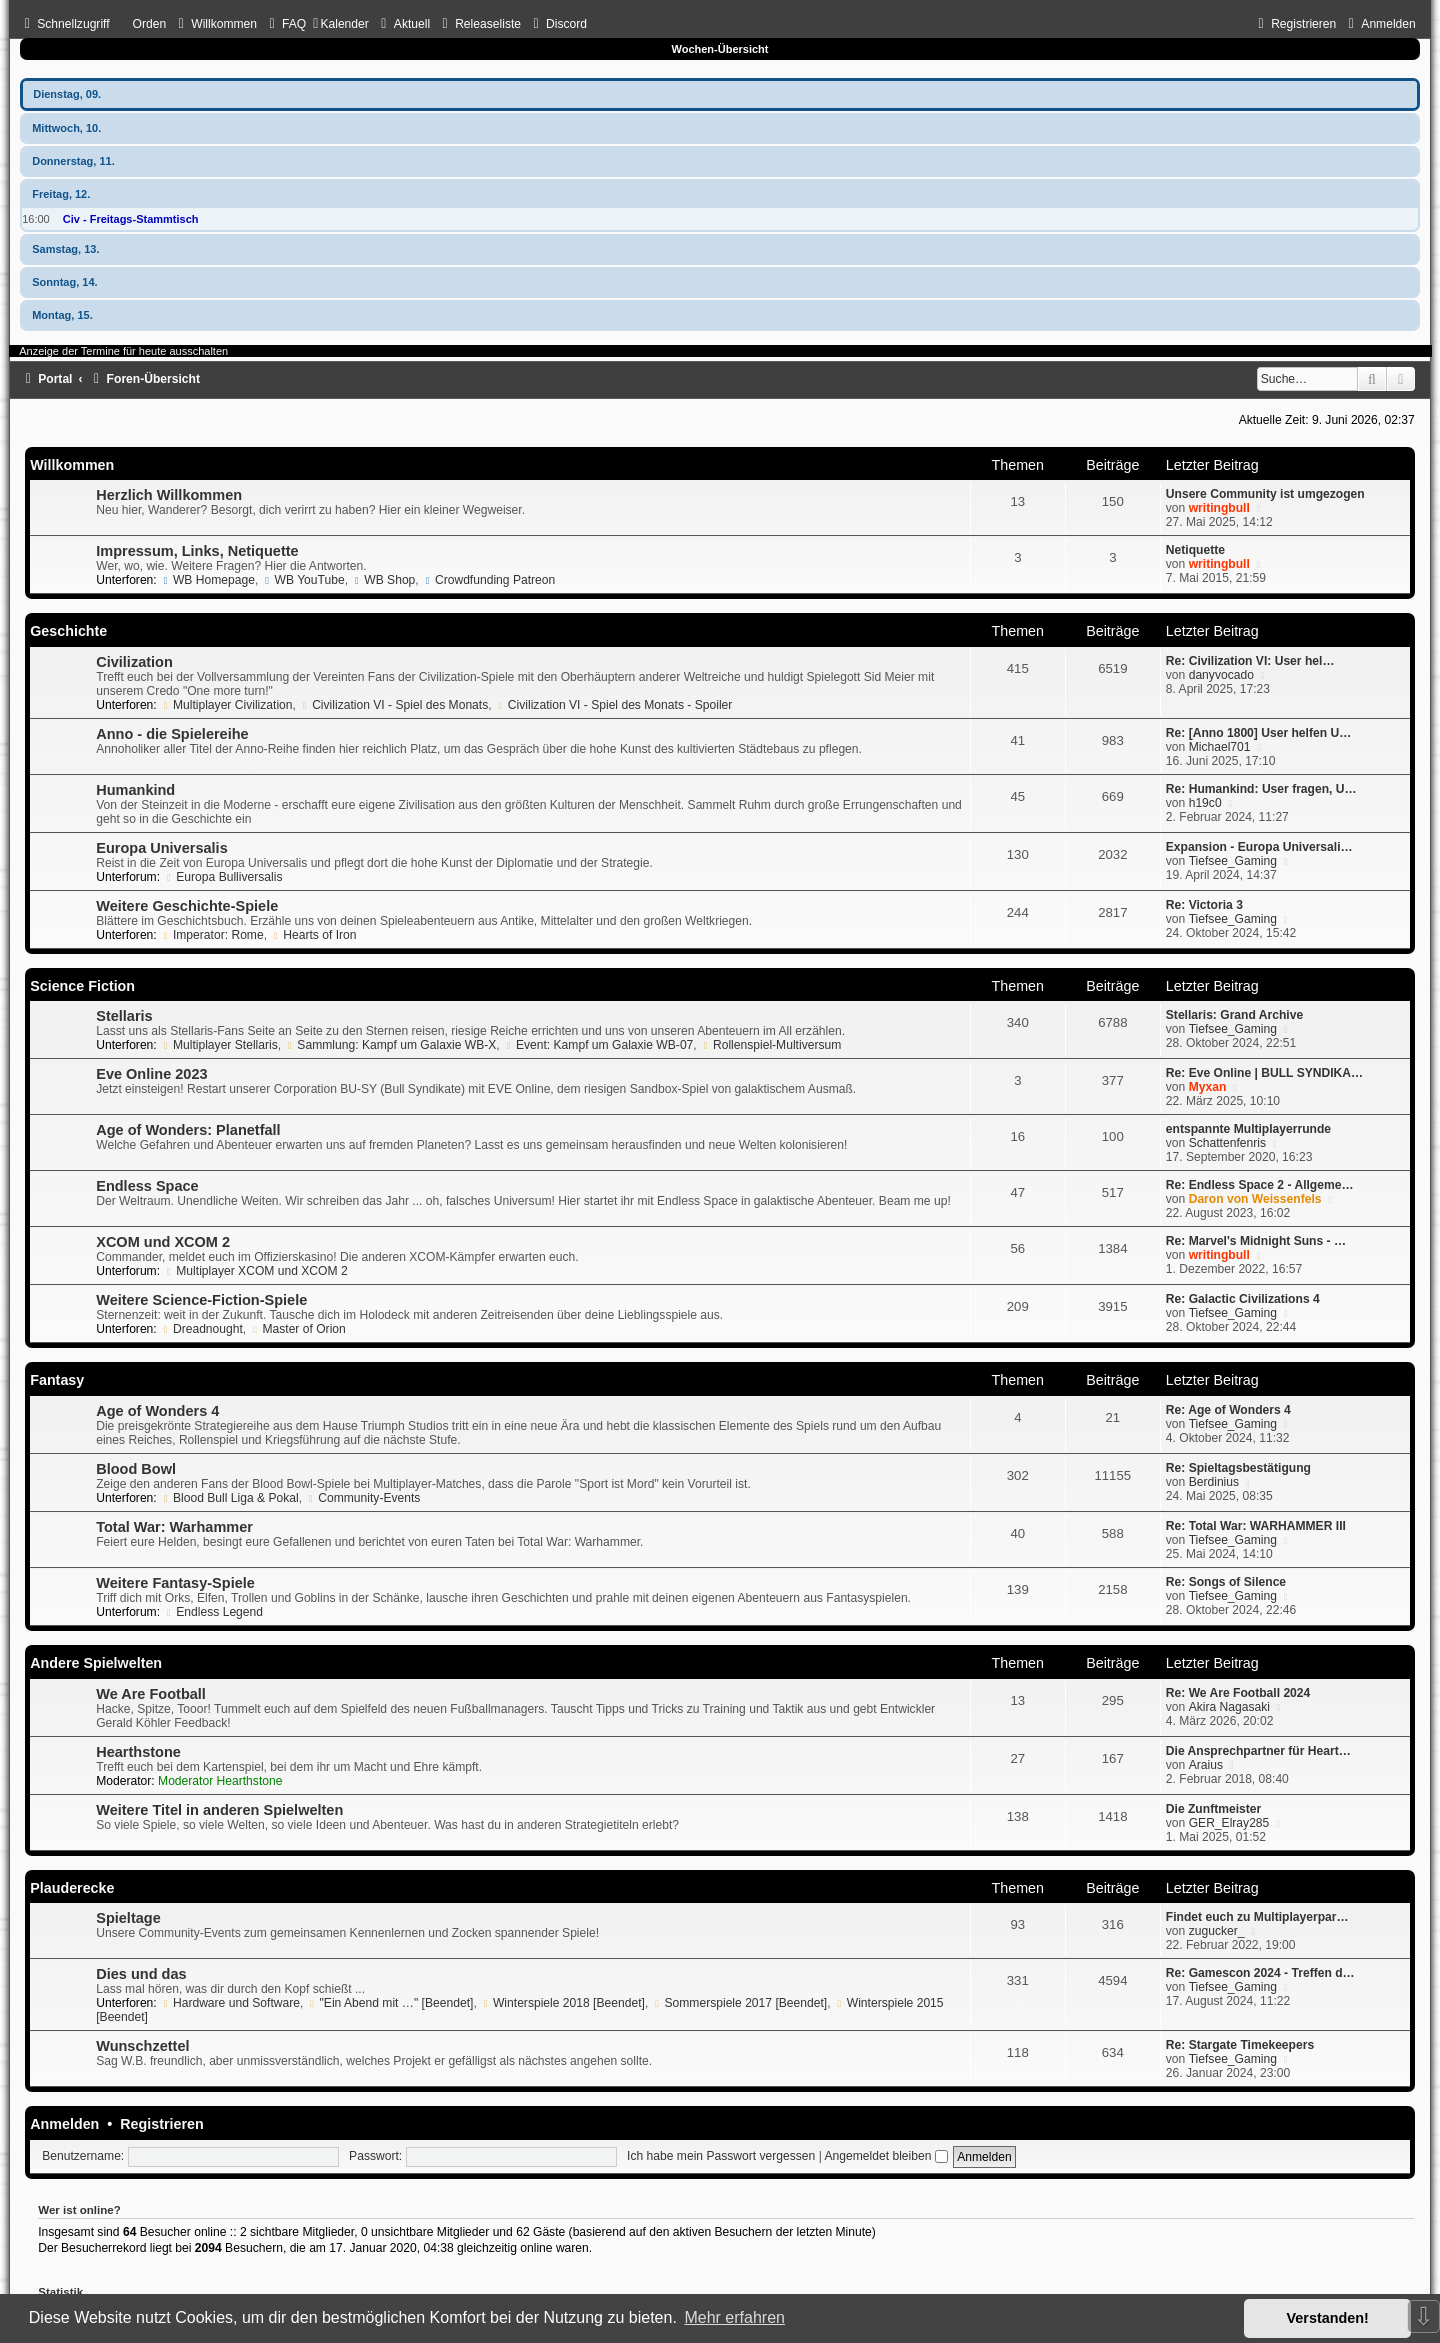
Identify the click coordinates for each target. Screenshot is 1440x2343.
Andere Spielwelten (96, 1663)
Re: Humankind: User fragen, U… (1261, 789)
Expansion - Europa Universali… (1259, 847)
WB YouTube (303, 580)
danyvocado (1221, 675)
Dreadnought (201, 1329)
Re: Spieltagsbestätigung (1238, 1468)
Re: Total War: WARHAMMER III (1256, 1526)
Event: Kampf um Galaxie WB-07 (598, 1045)
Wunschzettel (142, 2046)
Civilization (134, 662)
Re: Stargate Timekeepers (1240, 2045)
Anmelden (64, 2124)
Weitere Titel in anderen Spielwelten (219, 1810)
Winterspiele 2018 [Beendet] (562, 2003)
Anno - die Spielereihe (172, 734)
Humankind (135, 790)
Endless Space (147, 1186)
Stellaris (124, 1016)
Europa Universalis (162, 848)
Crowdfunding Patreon (488, 580)
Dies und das (141, 1974)
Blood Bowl (136, 1469)
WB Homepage (207, 580)
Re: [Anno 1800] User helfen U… (1258, 733)
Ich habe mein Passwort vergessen (721, 2156)
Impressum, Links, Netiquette (197, 551)
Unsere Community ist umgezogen (1265, 494)
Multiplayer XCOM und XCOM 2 (255, 1271)
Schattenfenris (1227, 1143)
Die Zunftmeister (1213, 1809)
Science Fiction (82, 986)
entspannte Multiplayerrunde (1248, 1129)
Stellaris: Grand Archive (1234, 1015)
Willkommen (72, 465)
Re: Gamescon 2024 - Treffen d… (1260, 1973)
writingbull (1219, 508)
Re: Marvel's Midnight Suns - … (1256, 1241)
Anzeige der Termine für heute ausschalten (123, 351)
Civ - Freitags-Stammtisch (131, 219)
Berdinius (1214, 1482)
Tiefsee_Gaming (1233, 861)
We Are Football (151, 1694)
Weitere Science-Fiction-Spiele (201, 1300)
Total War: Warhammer (174, 1527)
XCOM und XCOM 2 (163, 1242)
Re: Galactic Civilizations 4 (1243, 1299)
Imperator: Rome (212, 935)
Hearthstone (138, 1752)
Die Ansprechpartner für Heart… (1258, 1751)
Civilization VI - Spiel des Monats (393, 705)
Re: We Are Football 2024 (1238, 1693)
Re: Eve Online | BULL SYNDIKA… (1264, 1073)
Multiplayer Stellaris (219, 1045)
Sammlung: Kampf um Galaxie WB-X (391, 1045)
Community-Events (362, 1498)
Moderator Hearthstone (220, 1781)
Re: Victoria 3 (1204, 905)
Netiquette (1195, 550)
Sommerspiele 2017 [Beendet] (740, 2003)
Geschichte (68, 631)
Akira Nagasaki (1229, 1707)
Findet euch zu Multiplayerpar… (1257, 1917)
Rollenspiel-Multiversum (770, 1045)
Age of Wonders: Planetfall (188, 1130)
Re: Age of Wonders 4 (1228, 1410)
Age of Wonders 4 (157, 1411)
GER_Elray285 (1229, 1823)
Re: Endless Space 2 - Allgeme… (1260, 1185)
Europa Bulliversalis (222, 877)
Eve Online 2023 (151, 1074)
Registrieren (161, 2124)
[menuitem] (215, 24)
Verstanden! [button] (1328, 2318)
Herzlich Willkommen (169, 495)
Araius (1206, 1765)
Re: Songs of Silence (1226, 1582)
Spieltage (128, 1918)
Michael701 (1220, 747)
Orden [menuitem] (150, 24)
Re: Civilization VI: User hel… (1250, 661)
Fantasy (57, 1380)
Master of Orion (298, 1329)
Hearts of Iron (313, 935)
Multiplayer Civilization (226, 705)
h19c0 (1205, 803)
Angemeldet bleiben (886, 2156)
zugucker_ (1217, 1931)
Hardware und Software (230, 2003)
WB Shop (383, 580)
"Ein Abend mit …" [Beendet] (390, 2003)
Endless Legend (213, 1612)
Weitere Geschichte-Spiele (187, 906)
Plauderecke (72, 1888)
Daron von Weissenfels (1255, 1199)
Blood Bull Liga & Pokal (229, 1498)
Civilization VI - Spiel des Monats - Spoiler (613, 705)
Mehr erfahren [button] (734, 2317)
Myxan (1208, 1087)
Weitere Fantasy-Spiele (175, 1583)
